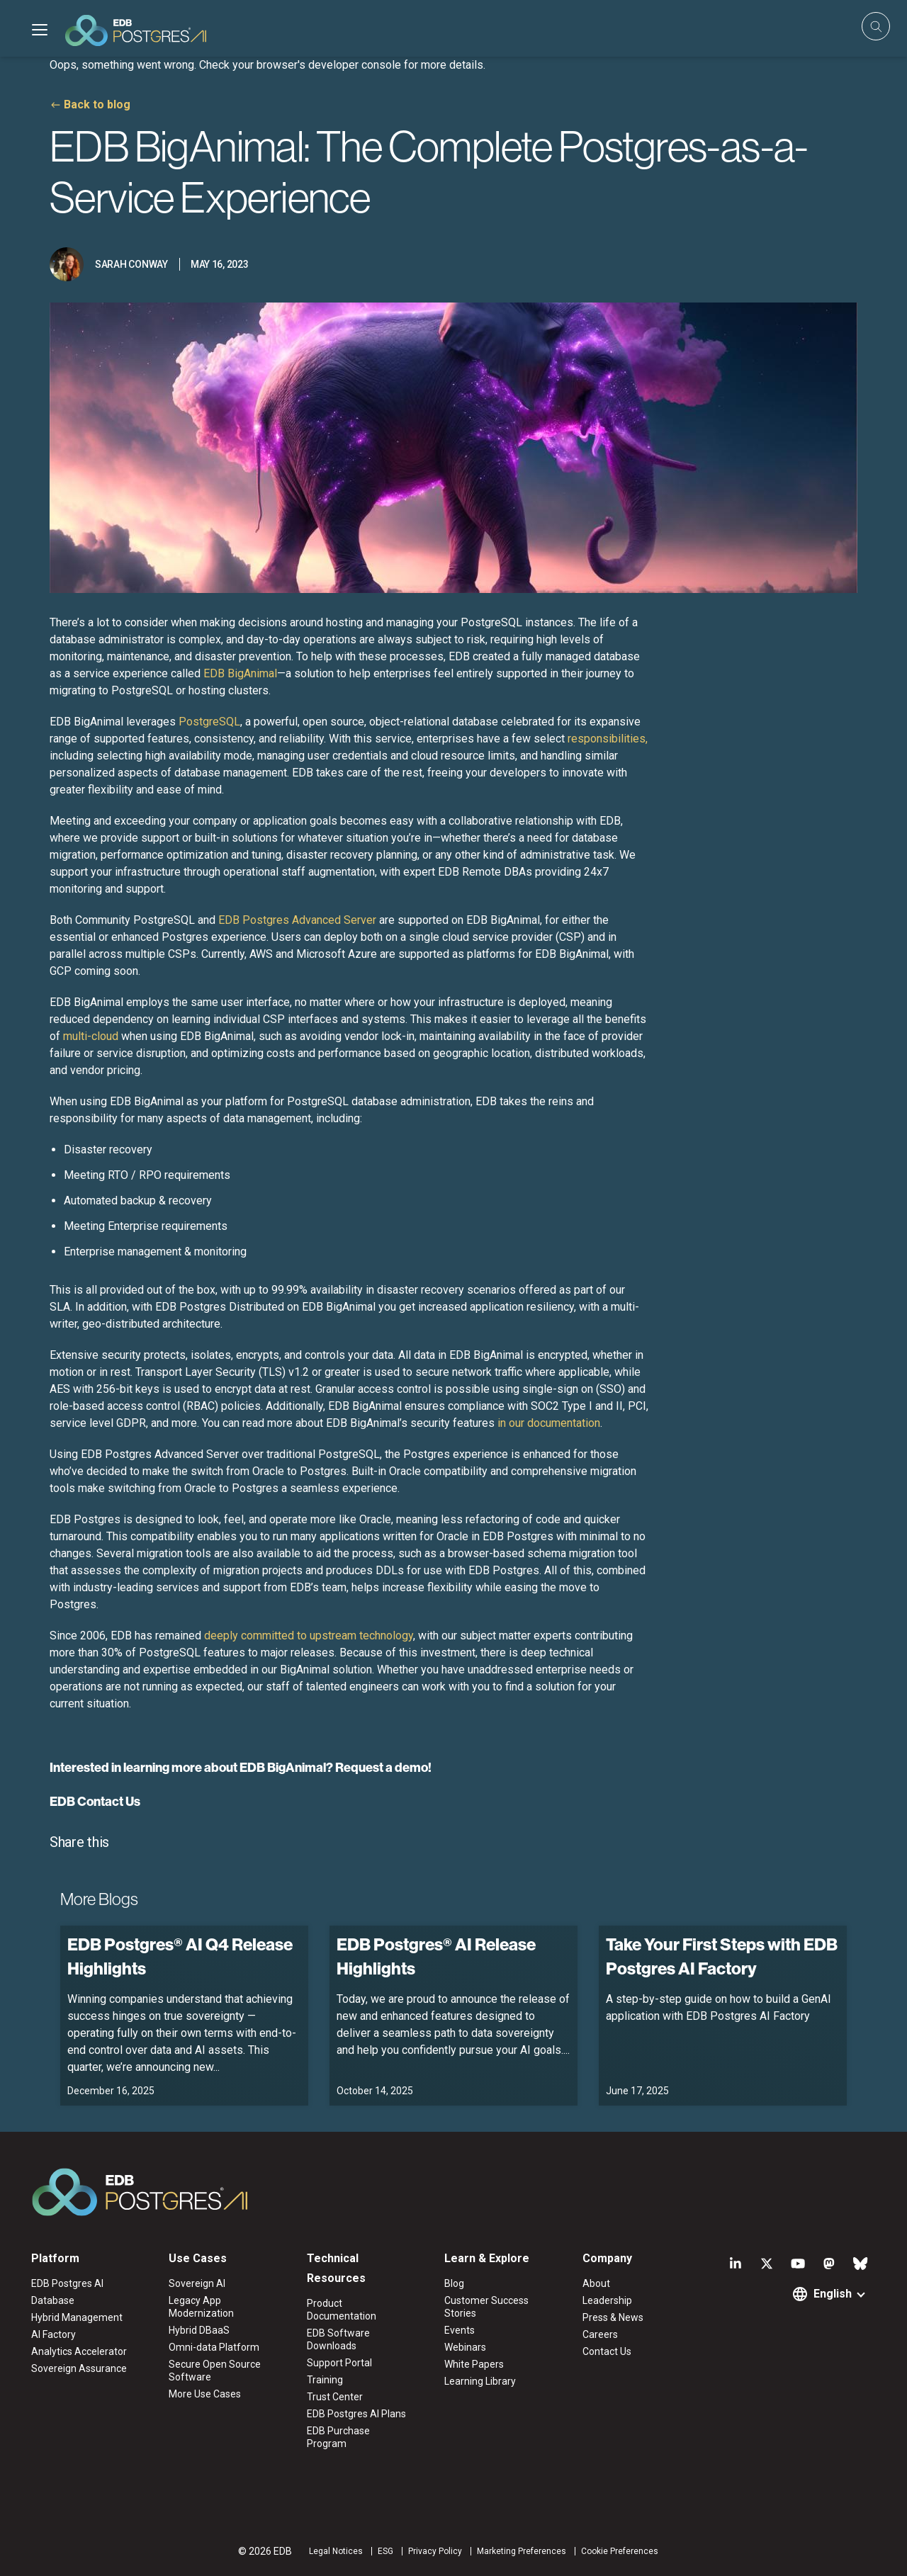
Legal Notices (336, 2551)
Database (52, 2300)
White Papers (474, 2364)
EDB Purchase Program (338, 2437)
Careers (600, 2334)
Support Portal (339, 2362)
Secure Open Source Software (215, 2370)
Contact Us (606, 2351)
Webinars (465, 2347)
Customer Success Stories (486, 2307)
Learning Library (480, 2381)
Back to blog (97, 104)
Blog (454, 2283)
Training (325, 2379)
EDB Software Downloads (338, 2339)
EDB (240, 673)
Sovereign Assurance (79, 2368)
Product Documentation (341, 2310)
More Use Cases (205, 2394)
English (832, 2293)
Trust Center (335, 2396)
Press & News (612, 2317)
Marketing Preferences (521, 2551)
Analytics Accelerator (79, 2351)
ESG (385, 2551)
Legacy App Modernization (201, 2307)
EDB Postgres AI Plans (356, 2413)
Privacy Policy (435, 2551)
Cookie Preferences (619, 2551)
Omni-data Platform (214, 2347)
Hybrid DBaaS (199, 2330)
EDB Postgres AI (67, 2283)
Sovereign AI (197, 2283)
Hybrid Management (77, 2317)
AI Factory (53, 2334)
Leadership (607, 2300)
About (596, 2283)
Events (459, 2330)
